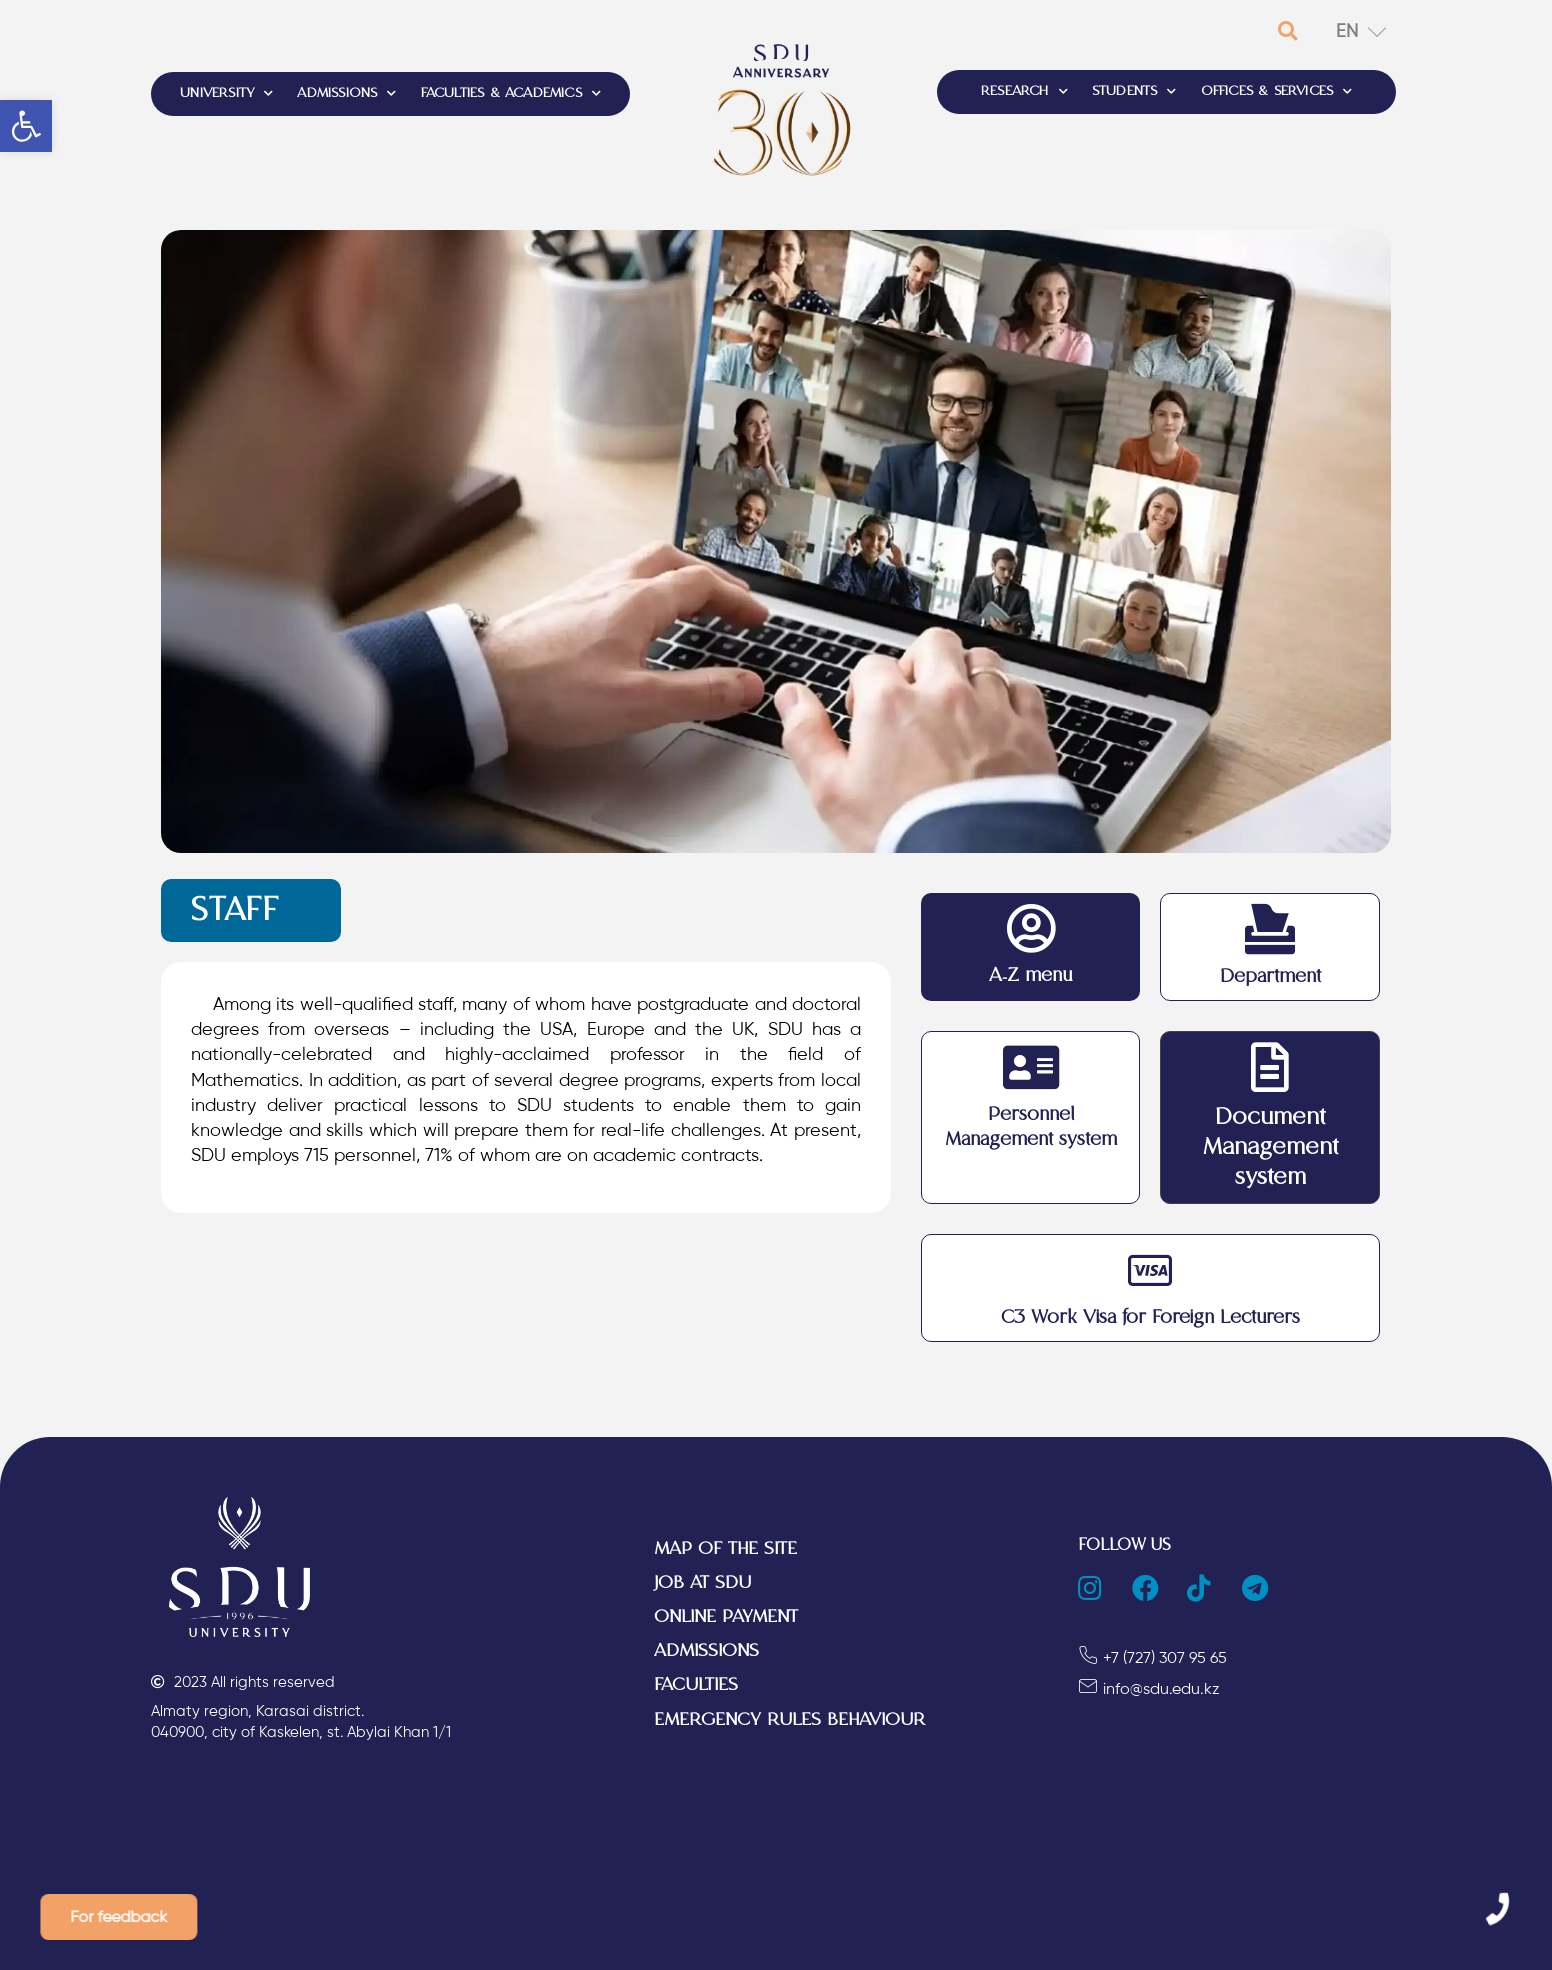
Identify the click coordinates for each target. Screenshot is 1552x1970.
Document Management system (1270, 1147)
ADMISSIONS (346, 94)
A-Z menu (1030, 975)
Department (1270, 976)
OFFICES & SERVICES (1277, 92)
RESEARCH (1024, 92)
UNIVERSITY (226, 94)
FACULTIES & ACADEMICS (511, 94)
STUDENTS (1134, 92)
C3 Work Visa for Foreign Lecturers (1150, 1317)
